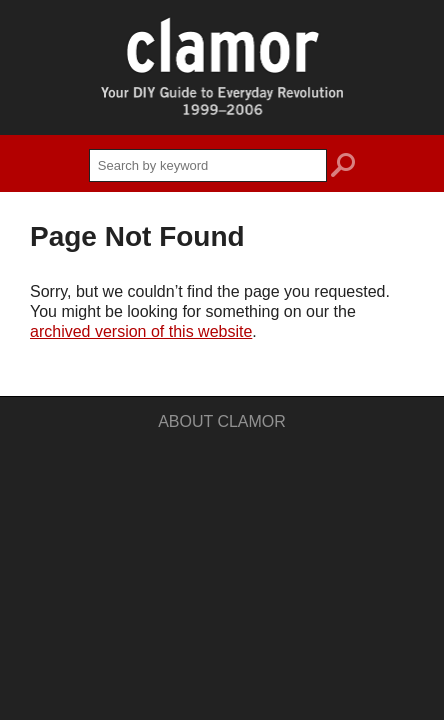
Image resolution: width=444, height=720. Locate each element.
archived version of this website (141, 331)
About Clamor (222, 421)
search (343, 168)
